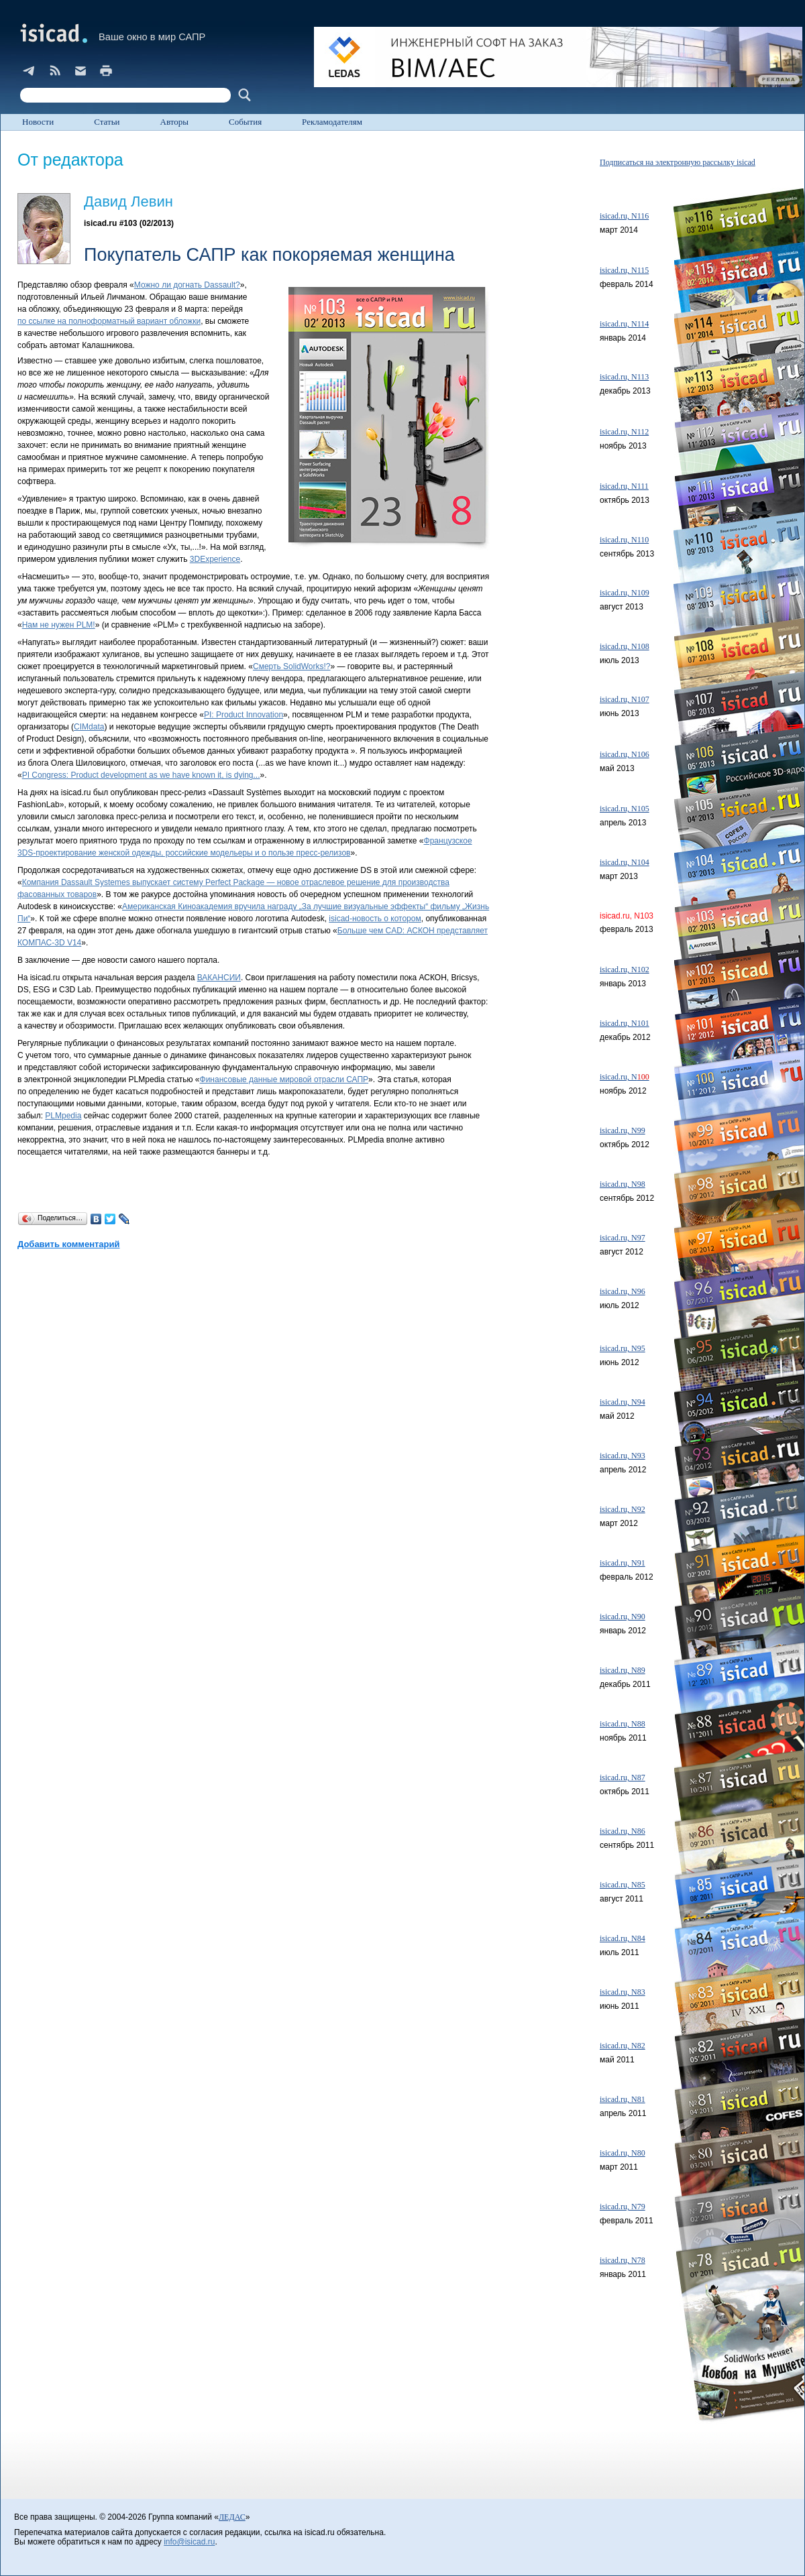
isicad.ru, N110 (624, 539)
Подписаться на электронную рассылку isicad (677, 162)
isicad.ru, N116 (624, 216)
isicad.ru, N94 (622, 1402)
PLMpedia (63, 1115)
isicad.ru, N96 (622, 1291)
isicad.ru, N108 (624, 646)
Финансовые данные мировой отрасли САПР (284, 1079)
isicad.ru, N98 (622, 1184)
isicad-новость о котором (375, 918)
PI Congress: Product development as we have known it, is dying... (141, 775)
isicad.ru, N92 (622, 1509)
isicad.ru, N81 (622, 2099)
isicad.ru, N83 (622, 1992)
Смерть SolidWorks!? (292, 666)
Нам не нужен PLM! (58, 625)
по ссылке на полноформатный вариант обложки (109, 321)
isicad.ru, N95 (622, 1348)
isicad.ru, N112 (624, 431)
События (245, 122)
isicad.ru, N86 (622, 1831)
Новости (38, 122)
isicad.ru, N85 (622, 1884)
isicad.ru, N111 (624, 486)
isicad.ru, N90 (622, 1616)
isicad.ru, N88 (622, 1724)
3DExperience (215, 559)
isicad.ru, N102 (624, 969)
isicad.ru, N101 (624, 1023)
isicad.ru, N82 (622, 2045)
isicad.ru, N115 (624, 270)
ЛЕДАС (232, 2517)
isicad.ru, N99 (622, 1130)
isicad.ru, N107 (624, 699)
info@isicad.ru (189, 2541)
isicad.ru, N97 (622, 1237)
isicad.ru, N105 (624, 808)
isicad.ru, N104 (624, 862)
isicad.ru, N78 (622, 2260)
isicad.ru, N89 (622, 1670)
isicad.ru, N (624, 1076)
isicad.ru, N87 (622, 1777)
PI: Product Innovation (243, 714)
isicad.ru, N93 (622, 1455)
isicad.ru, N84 (622, 1938)
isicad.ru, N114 (624, 324)
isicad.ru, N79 (622, 2206)
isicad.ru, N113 (624, 377)
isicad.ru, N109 (624, 592)
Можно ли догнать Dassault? (187, 285)
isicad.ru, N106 (624, 754)
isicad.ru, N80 (622, 2153)
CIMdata (89, 726)
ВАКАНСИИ (219, 977)
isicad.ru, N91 (622, 1563)
